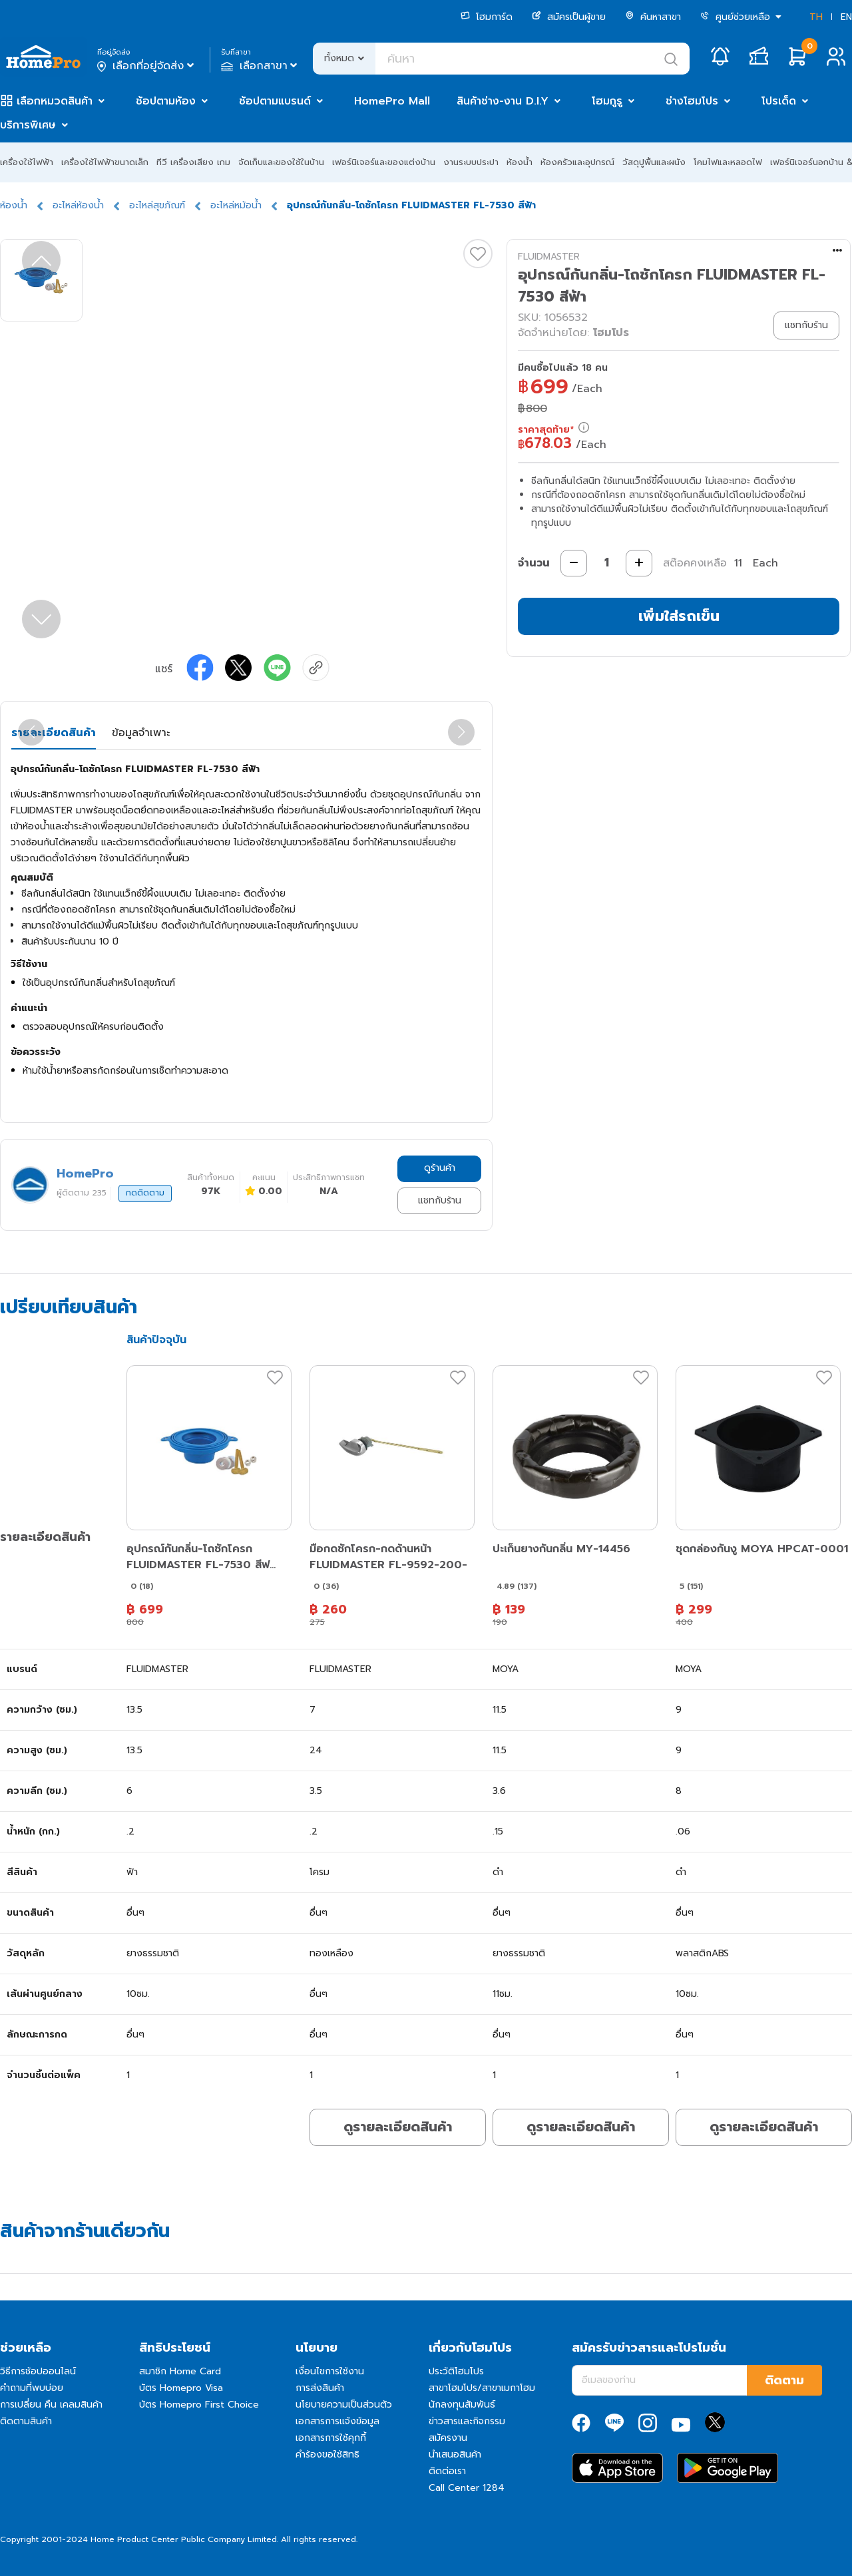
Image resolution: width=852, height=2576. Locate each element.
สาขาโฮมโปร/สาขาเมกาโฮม (482, 2388)
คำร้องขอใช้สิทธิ (327, 2455)
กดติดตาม (145, 1193)
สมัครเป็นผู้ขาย (569, 17)
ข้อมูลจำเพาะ (141, 733)
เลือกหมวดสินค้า (55, 101)
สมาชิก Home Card (180, 2371)
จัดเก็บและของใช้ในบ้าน (281, 162)
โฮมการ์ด (487, 17)
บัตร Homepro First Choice (199, 2405)
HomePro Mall (392, 101)
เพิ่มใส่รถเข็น (679, 616)
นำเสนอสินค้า (455, 2455)
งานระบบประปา (471, 162)
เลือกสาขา (260, 66)
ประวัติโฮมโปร (456, 2371)
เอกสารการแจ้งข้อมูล (337, 2421)
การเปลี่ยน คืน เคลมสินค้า (51, 2405)
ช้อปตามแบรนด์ (275, 101)
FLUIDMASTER (549, 257)
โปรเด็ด (778, 101)
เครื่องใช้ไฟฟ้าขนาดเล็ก (104, 162)
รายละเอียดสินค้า (53, 733)
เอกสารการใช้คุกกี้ (331, 2438)
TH (816, 17)
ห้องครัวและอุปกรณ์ (577, 162)
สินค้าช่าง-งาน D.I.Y (502, 101)
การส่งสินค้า (320, 2388)
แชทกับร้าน (439, 1200)
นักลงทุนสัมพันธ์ (462, 2405)
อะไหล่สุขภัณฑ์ (157, 205)
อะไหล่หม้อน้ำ (236, 205)
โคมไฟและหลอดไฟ (728, 162)
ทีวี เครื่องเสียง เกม (193, 162)
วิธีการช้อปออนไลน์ (38, 2371)
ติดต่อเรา (447, 2471)
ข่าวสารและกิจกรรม (467, 2421)
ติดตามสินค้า (26, 2421)
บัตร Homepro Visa (181, 2388)
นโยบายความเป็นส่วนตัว (344, 2405)
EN (846, 17)
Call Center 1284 (467, 2488)
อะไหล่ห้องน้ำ (78, 205)
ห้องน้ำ (519, 162)
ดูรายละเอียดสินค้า (397, 2127)
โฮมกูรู (607, 101)
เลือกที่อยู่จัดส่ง (146, 66)
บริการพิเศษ (28, 125)
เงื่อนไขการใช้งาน (330, 2371)
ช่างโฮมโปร (692, 101)
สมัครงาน (448, 2438)
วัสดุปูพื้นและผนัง (654, 162)
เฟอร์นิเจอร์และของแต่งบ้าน (383, 162)
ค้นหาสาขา (653, 17)
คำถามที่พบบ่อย (31, 2388)
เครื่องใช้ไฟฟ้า (26, 162)
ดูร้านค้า (439, 1168)
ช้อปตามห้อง (166, 101)
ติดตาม (784, 2380)
